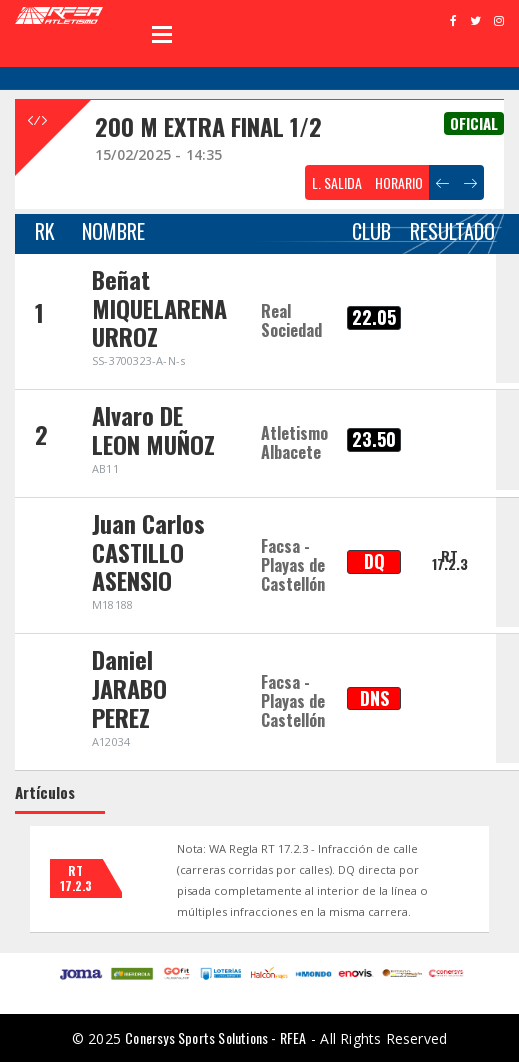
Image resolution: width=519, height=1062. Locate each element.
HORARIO (399, 182)
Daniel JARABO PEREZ (129, 688)
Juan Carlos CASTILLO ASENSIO (148, 552)
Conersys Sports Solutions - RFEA (215, 1037)
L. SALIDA (337, 182)
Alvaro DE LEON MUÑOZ (153, 429)
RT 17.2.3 (450, 559)
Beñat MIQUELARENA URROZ (159, 308)
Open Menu (162, 34)
